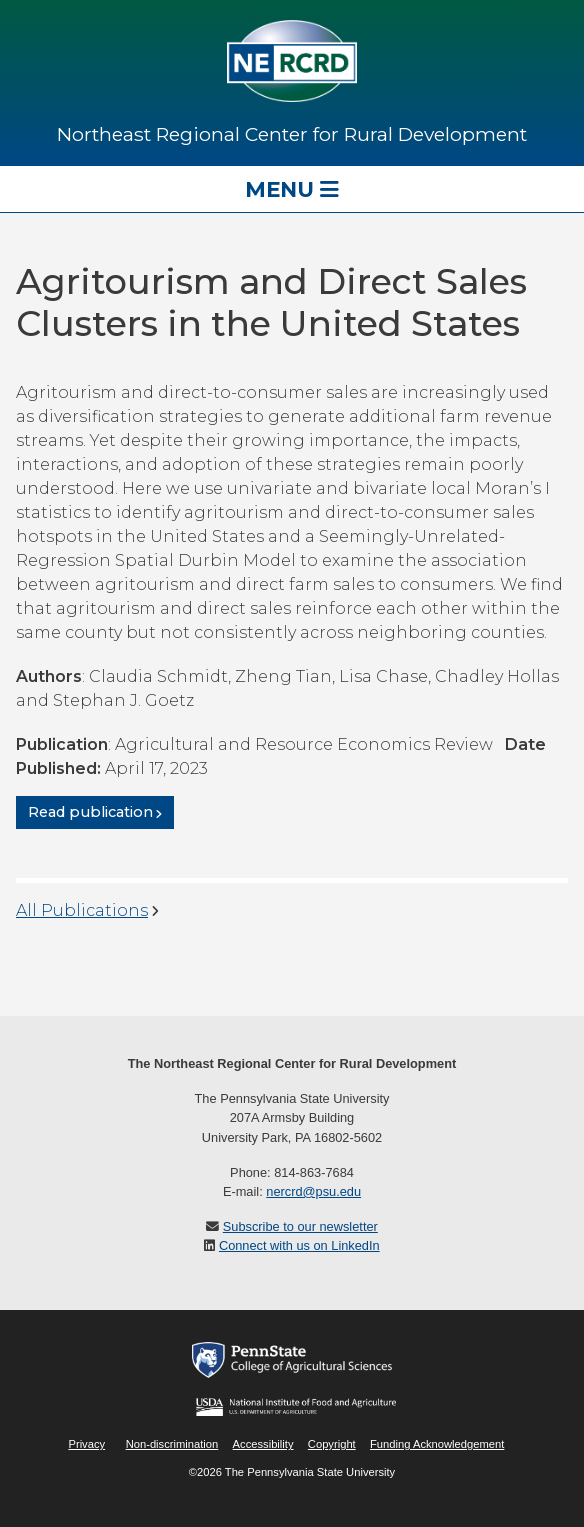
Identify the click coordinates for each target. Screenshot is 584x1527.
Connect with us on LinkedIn (299, 1245)
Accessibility (263, 1444)
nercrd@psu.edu (313, 1191)
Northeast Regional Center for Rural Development (292, 134)
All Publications (82, 910)
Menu (292, 189)
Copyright (332, 1444)
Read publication (90, 813)
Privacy (86, 1444)
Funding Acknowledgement (437, 1444)
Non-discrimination (172, 1444)
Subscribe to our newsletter (300, 1226)
